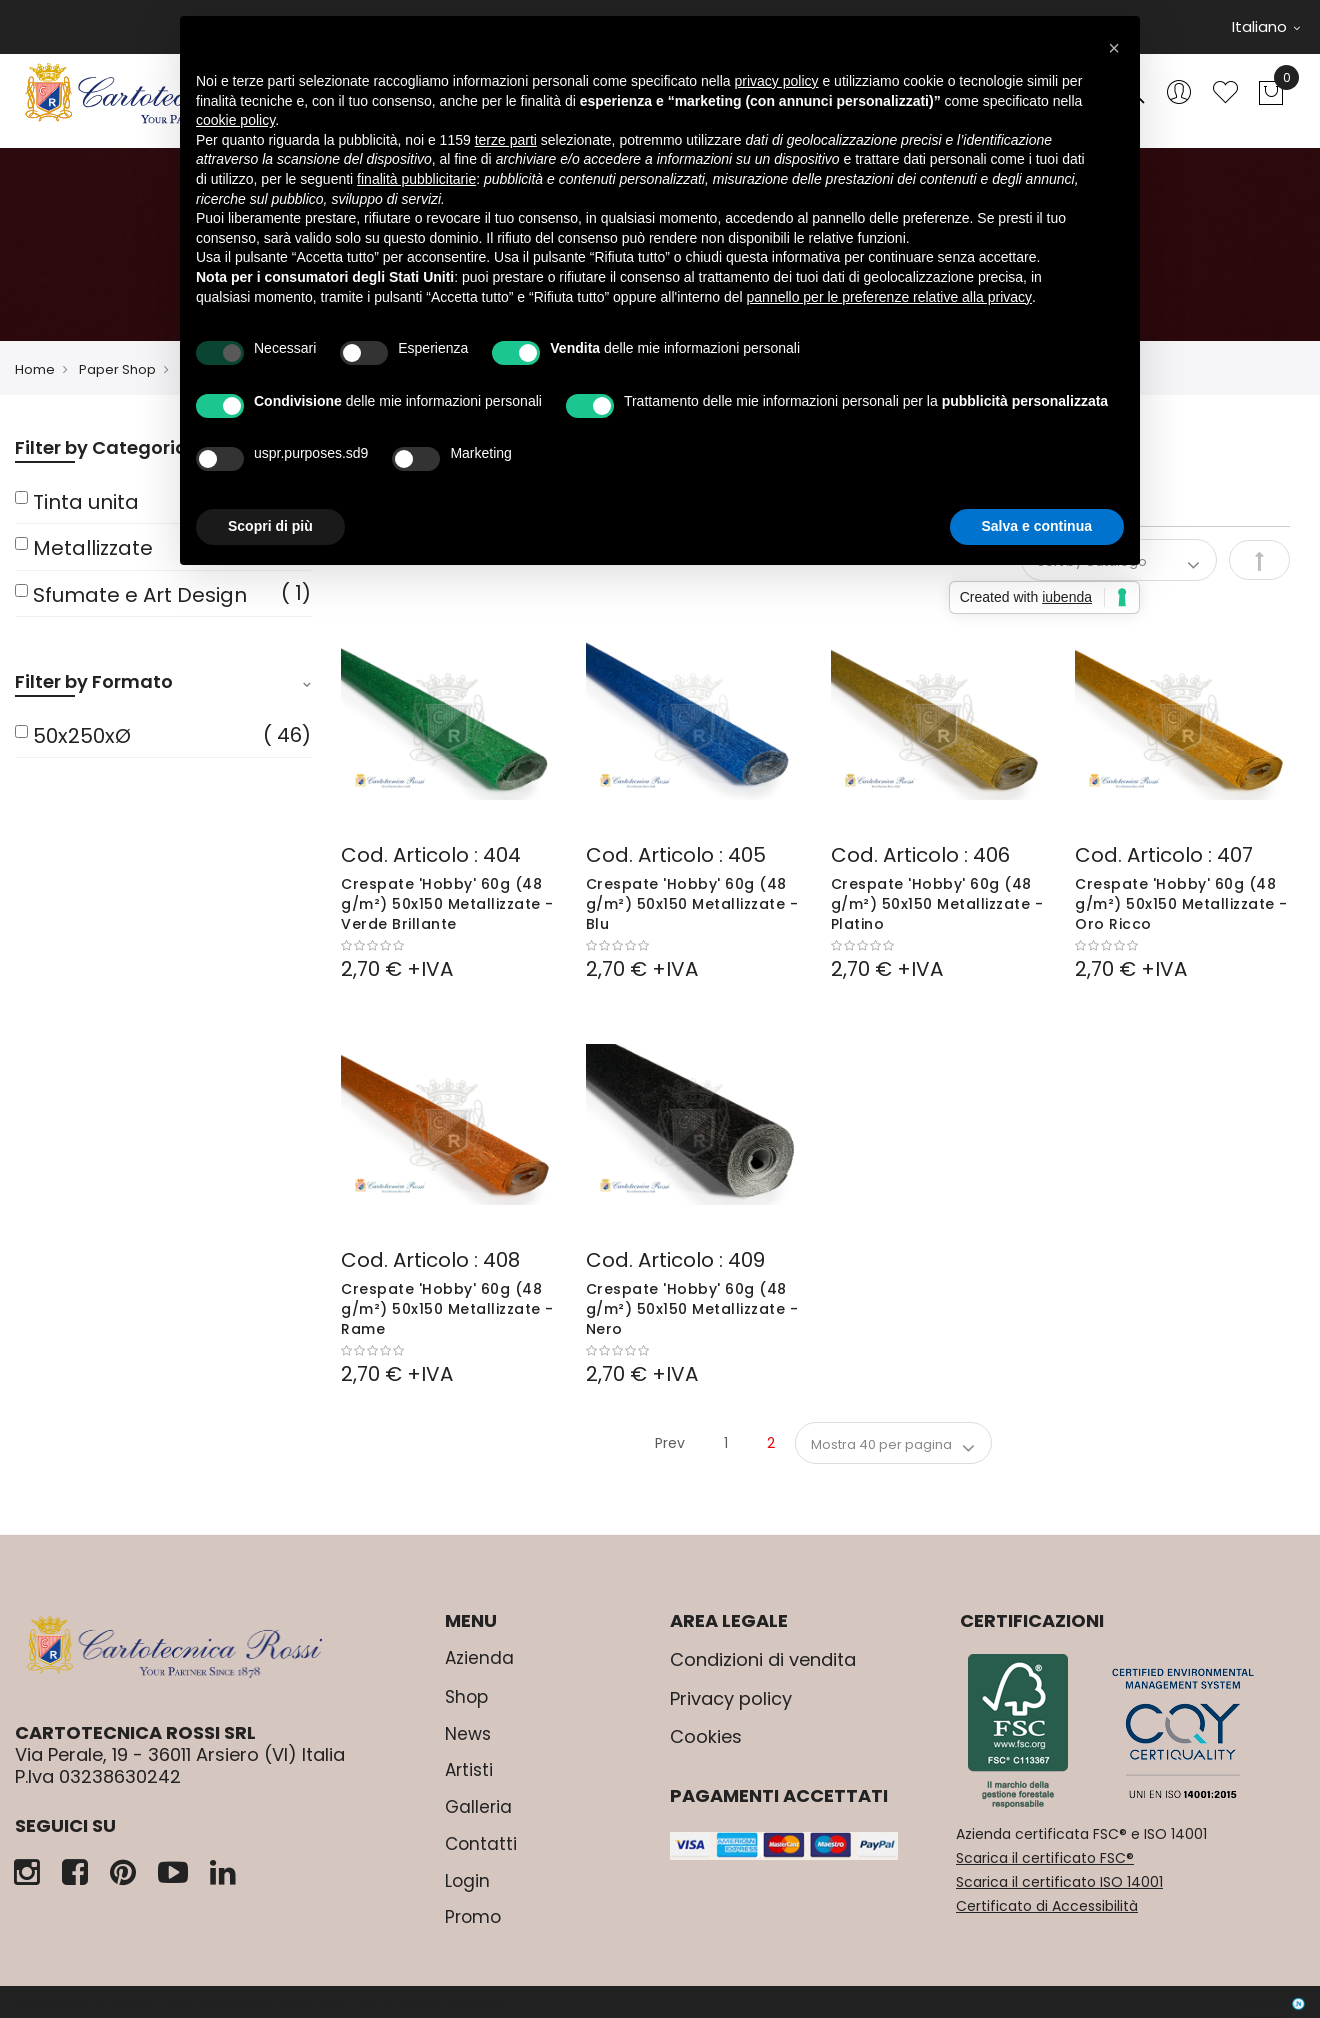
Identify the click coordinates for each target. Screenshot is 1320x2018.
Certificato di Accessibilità (1047, 1906)
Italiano (1266, 26)
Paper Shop (117, 369)
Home (35, 369)
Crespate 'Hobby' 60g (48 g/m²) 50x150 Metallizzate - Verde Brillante (447, 904)
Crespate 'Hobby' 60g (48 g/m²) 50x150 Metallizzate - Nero (692, 1309)
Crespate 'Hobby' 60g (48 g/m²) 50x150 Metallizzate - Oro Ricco (1181, 904)
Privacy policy (731, 1698)
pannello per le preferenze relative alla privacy (890, 297)
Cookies (706, 1736)
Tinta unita (86, 502)
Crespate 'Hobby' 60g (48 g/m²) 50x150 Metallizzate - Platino (937, 904)
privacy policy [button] (777, 81)
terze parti (506, 140)
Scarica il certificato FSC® (1045, 1858)
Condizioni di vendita (763, 1659)
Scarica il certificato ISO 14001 (1059, 1882)
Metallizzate (93, 548)
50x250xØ (82, 736)
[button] (1114, 48)
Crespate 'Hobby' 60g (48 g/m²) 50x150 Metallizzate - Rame (447, 1309)
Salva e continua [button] (1037, 526)
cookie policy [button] (235, 120)
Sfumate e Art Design (140, 595)
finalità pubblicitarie (416, 179)
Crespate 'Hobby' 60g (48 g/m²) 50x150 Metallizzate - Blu (692, 904)
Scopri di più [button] (270, 526)
